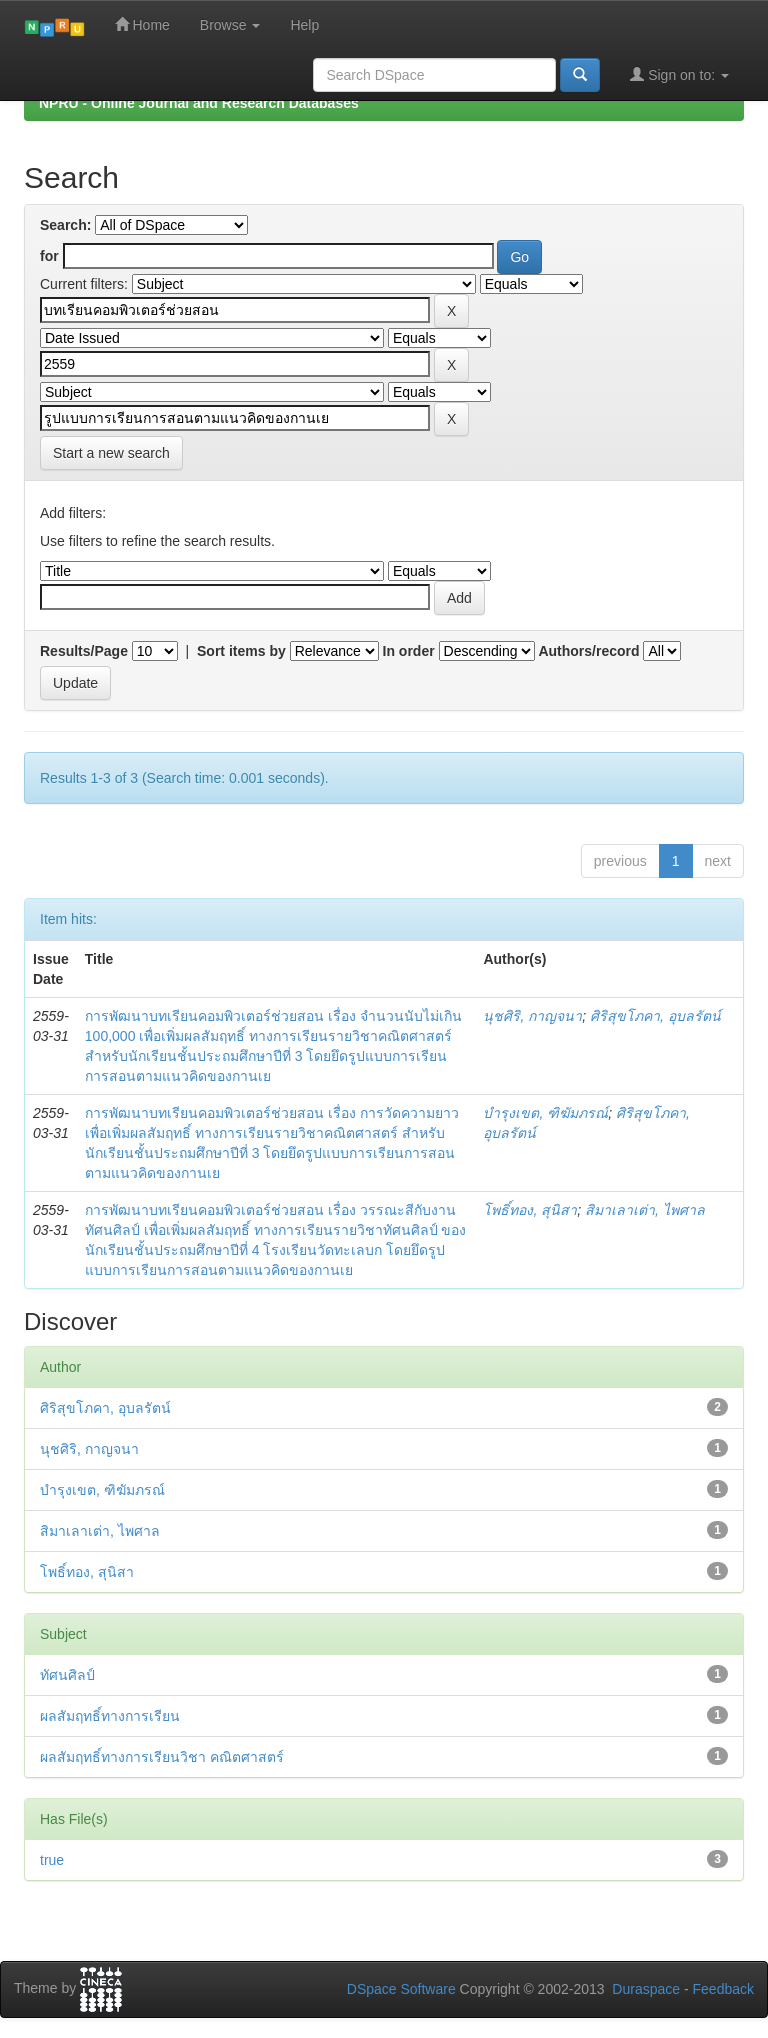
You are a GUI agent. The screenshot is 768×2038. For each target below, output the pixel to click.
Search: (65, 225)
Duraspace (646, 1989)
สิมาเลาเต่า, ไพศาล (645, 1210)
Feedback (723, 1989)
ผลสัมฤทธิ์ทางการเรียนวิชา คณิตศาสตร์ (162, 1757)
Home (142, 24)
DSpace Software (401, 1989)
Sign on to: (679, 74)
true (52, 1860)
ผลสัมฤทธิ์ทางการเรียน (110, 1716)
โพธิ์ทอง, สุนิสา (530, 1210)
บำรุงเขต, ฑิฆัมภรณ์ (545, 1113)
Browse (230, 25)
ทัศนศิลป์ (67, 1675)
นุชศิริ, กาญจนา (532, 1016)
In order (409, 651)
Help (304, 25)
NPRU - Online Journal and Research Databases (199, 103)
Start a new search (111, 453)
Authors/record (588, 651)
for (49, 256)
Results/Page (84, 651)
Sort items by (241, 651)
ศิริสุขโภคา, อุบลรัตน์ (655, 1016)
